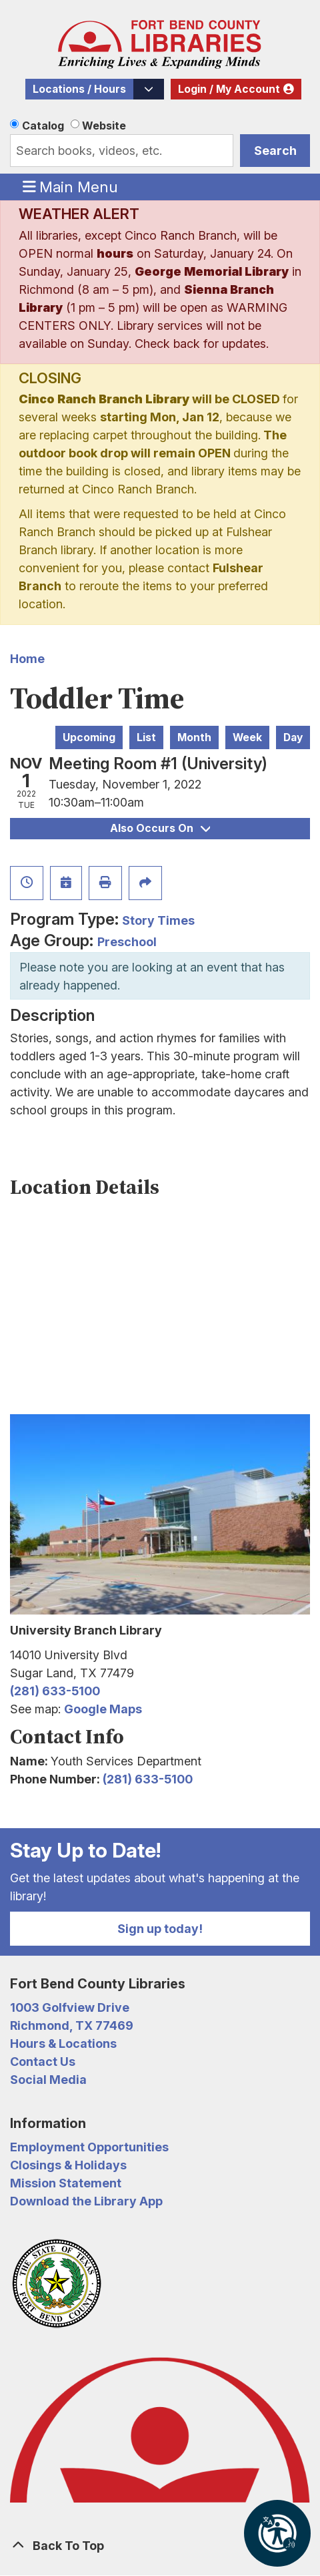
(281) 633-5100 (55, 1691)
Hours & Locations (63, 2043)
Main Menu (71, 186)
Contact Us (42, 2062)
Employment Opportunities (89, 2147)
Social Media (48, 2080)
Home (27, 659)
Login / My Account (229, 89)
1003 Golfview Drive (69, 2007)
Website (104, 125)
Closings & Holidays (68, 2165)
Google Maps (103, 1709)
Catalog (43, 125)
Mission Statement (65, 2183)
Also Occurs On (160, 828)
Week (247, 737)
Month (194, 737)
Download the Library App (86, 2201)
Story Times (158, 920)
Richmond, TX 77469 (71, 2025)
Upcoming (89, 737)
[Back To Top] (160, 2545)
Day (293, 737)
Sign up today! (160, 1929)
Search (275, 151)
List (146, 737)
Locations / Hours (79, 89)
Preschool (127, 942)
